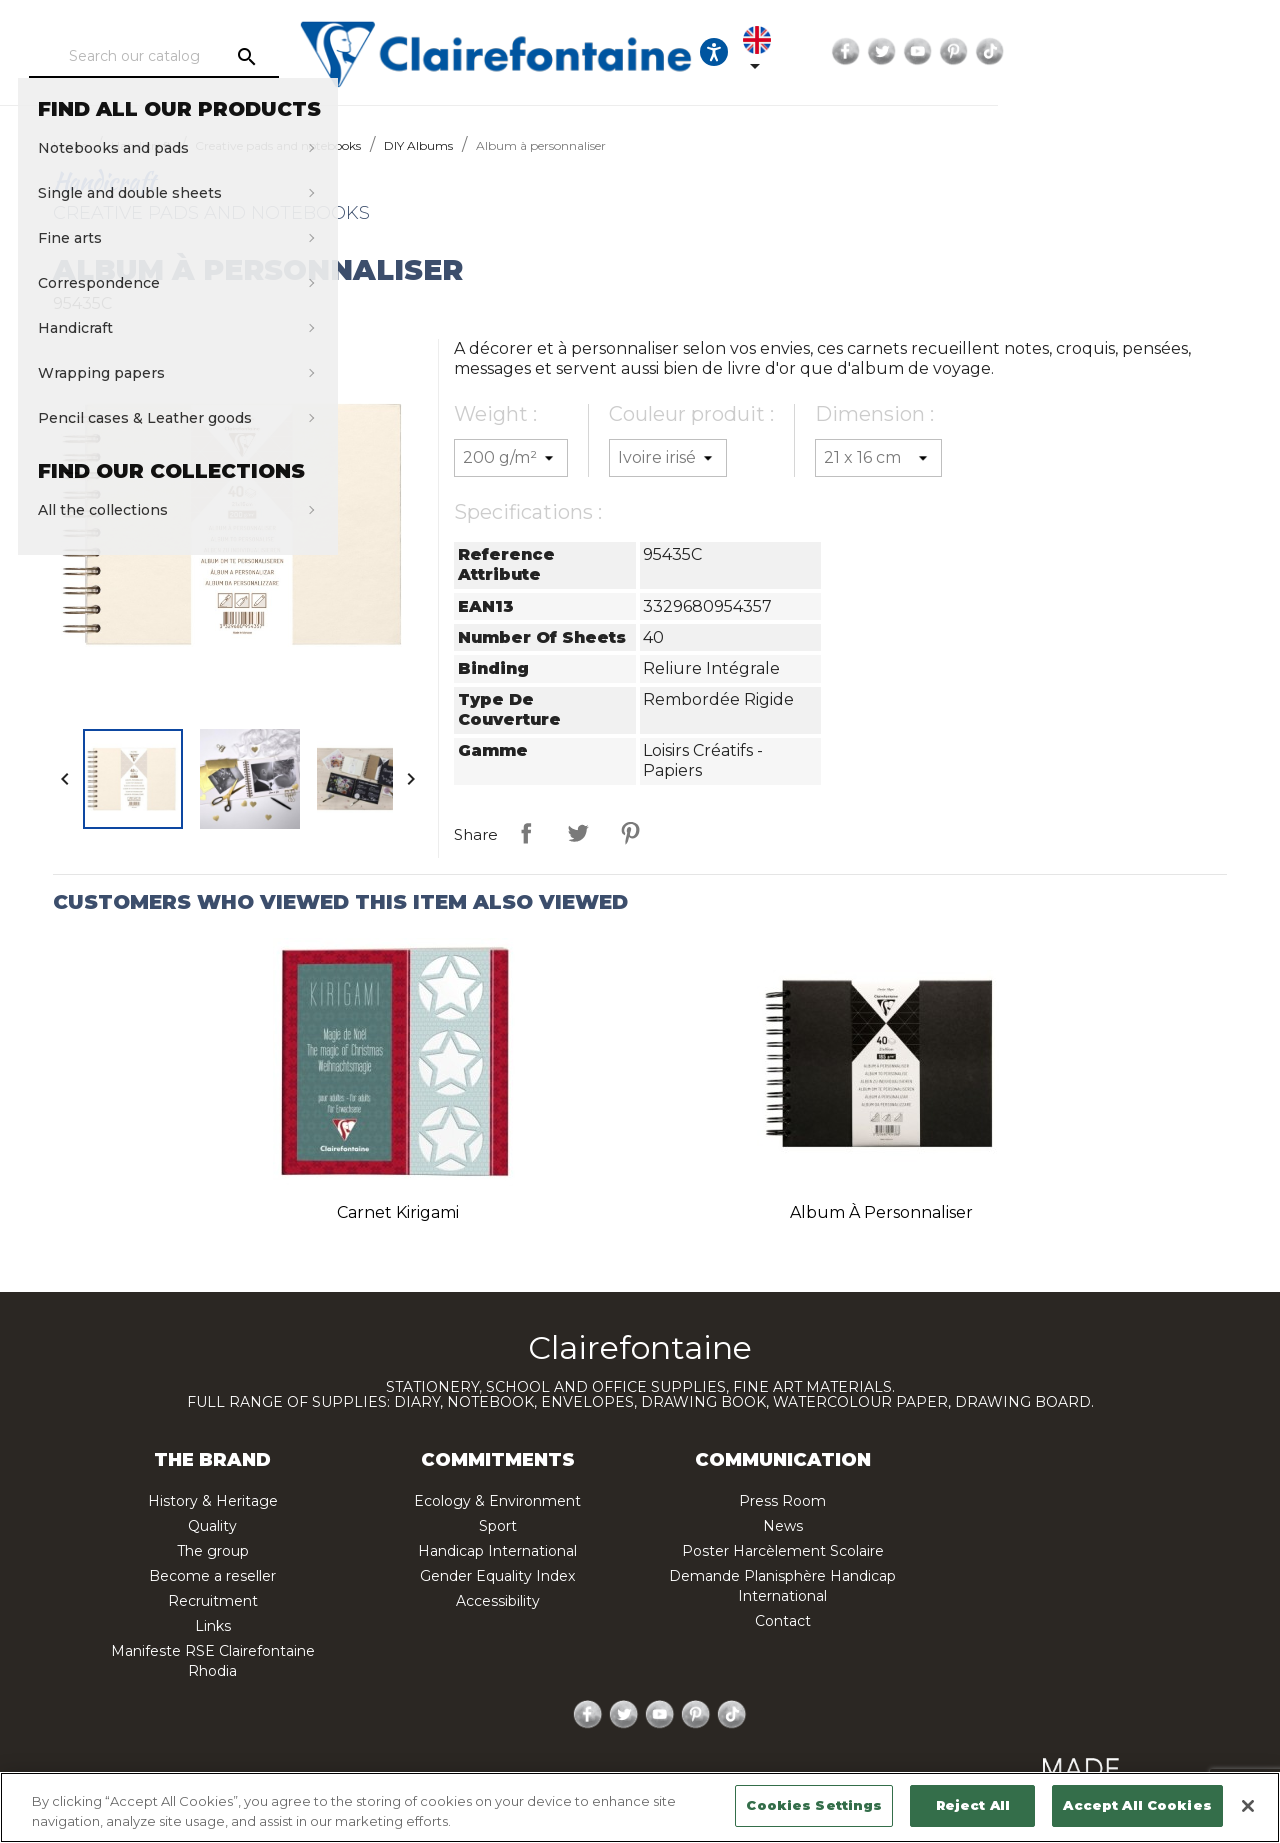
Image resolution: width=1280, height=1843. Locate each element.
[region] (640, 1807)
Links (213, 1626)
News (783, 1526)
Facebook (1072, 52)
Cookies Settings (814, 1805)
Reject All (973, 1805)
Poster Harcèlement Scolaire (783, 1551)
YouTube (1144, 52)
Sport (498, 1526)
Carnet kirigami (398, 1212)
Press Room (782, 1501)
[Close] (1248, 1806)
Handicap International (497, 1551)
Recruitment (213, 1601)
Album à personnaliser (881, 1212)
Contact (783, 1621)
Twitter (1108, 52)
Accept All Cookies (1137, 1805)
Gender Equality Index (497, 1576)
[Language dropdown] (982, 52)
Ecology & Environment (497, 1501)
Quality (212, 1526)
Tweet (578, 833)
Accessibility (498, 1601)
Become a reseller (212, 1576)
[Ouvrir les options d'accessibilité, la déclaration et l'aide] (921, 52)
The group (213, 1551)
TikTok (1216, 52)
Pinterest (1180, 52)
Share (526, 833)
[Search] (215, 57)
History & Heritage (213, 1501)
